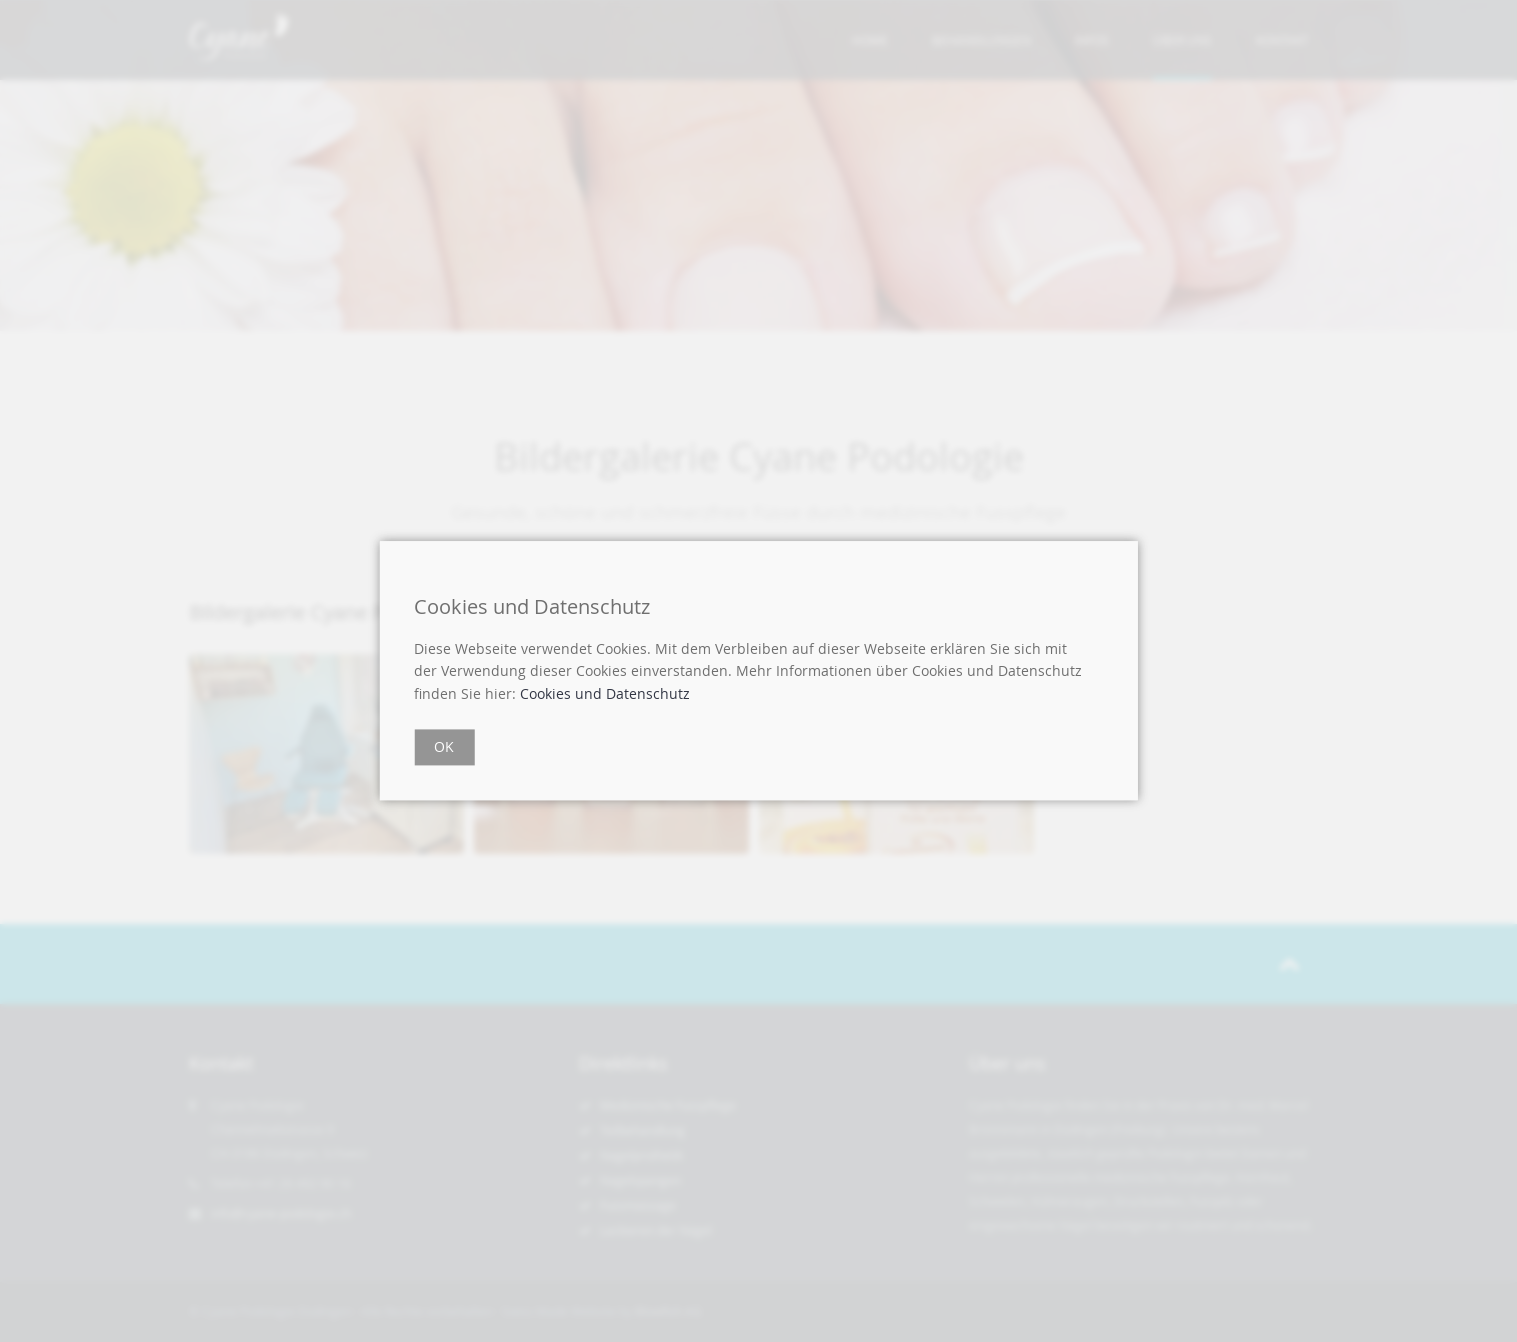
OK (444, 747)
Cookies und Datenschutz (605, 693)
